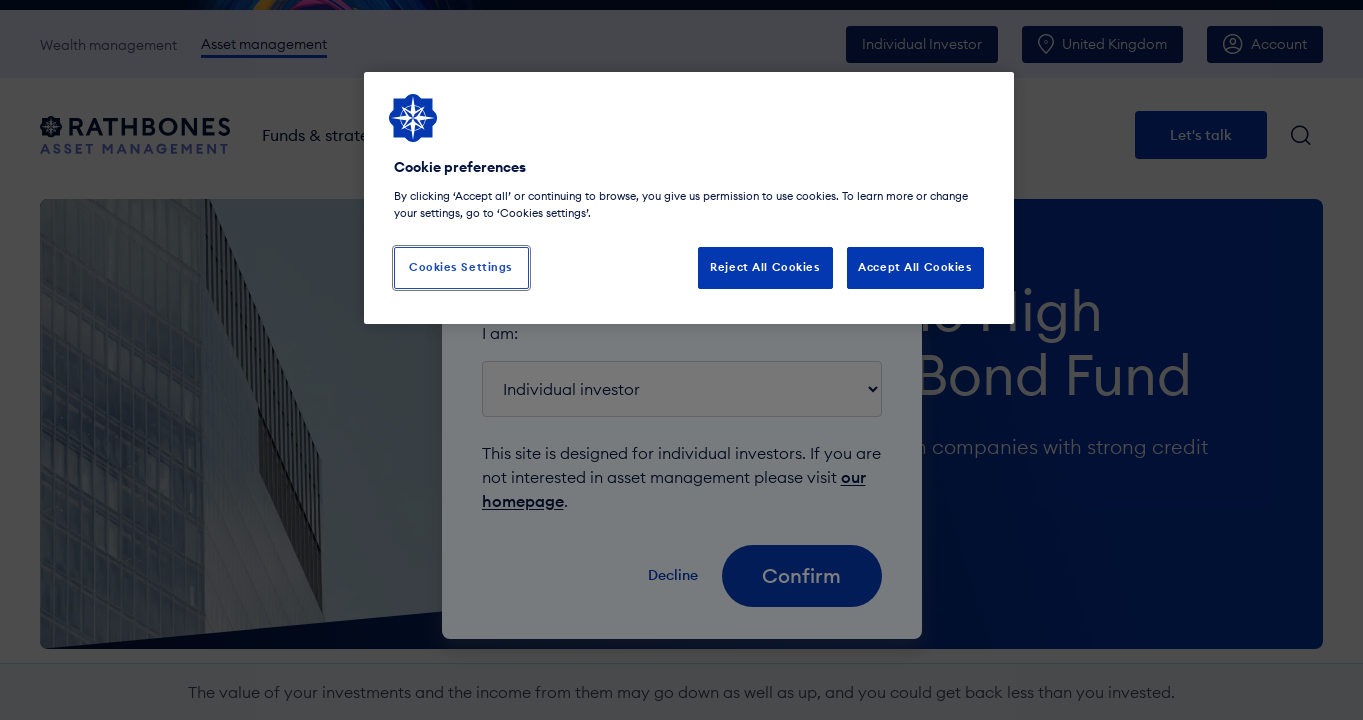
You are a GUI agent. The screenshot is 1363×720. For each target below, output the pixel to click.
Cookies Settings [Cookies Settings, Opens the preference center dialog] (461, 267)
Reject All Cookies (765, 267)
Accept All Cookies (915, 267)
